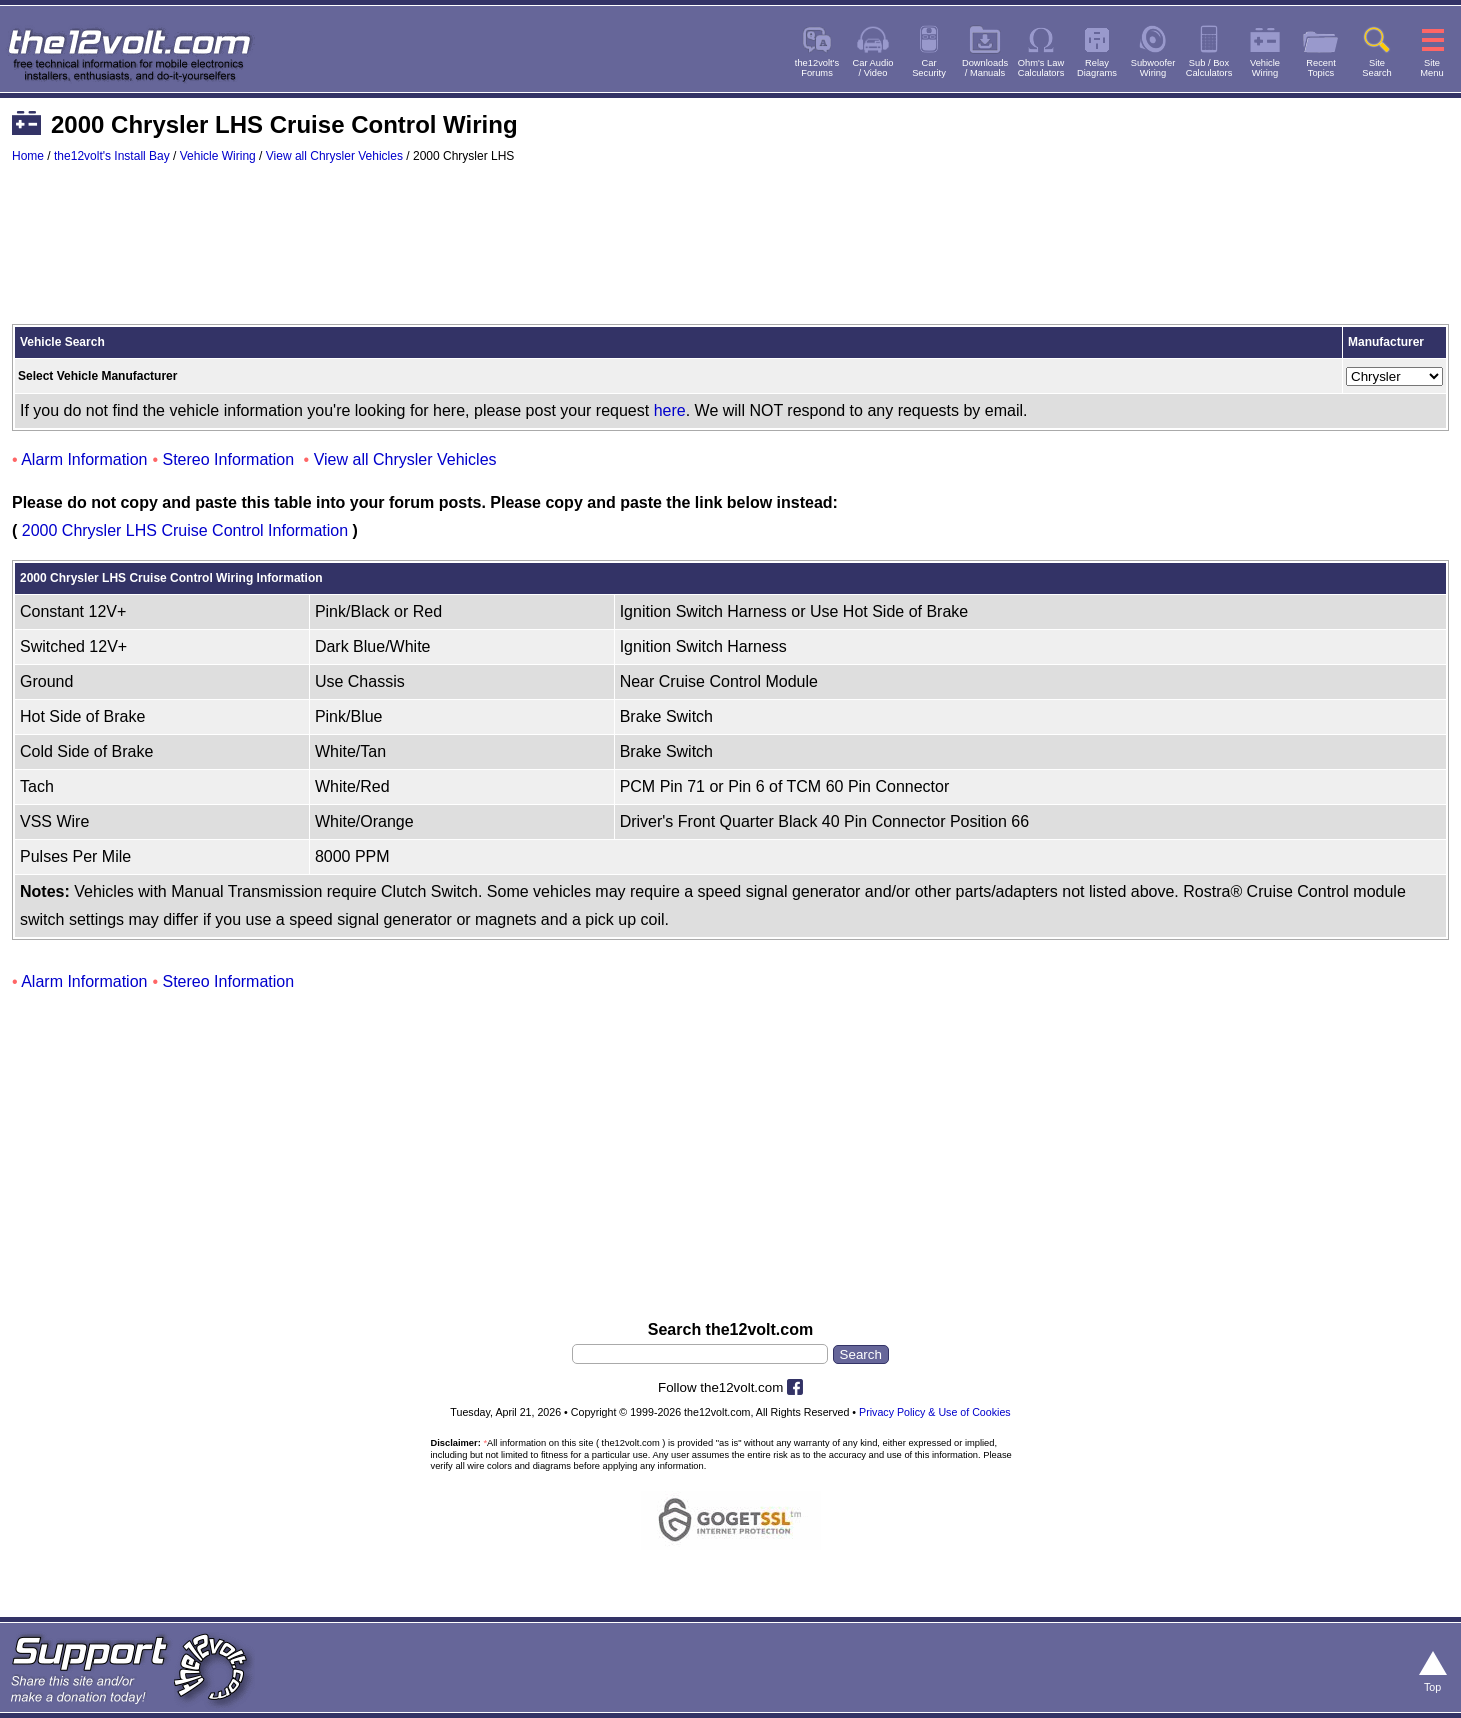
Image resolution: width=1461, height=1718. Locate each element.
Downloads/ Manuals (985, 68)
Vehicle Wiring (218, 156)
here (670, 410)
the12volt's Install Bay (112, 156)
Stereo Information (229, 459)
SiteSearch (1377, 68)
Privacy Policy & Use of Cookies (935, 1412)
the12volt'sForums (817, 68)
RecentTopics (1321, 68)
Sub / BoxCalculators (1209, 68)
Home (28, 156)
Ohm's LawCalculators (1041, 68)
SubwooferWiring (1153, 68)
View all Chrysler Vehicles (334, 156)
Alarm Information (84, 459)
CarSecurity (929, 68)
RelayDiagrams (1097, 68)
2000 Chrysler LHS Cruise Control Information (185, 530)
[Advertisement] (731, 253)
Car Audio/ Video (873, 68)
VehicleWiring (1265, 68)
